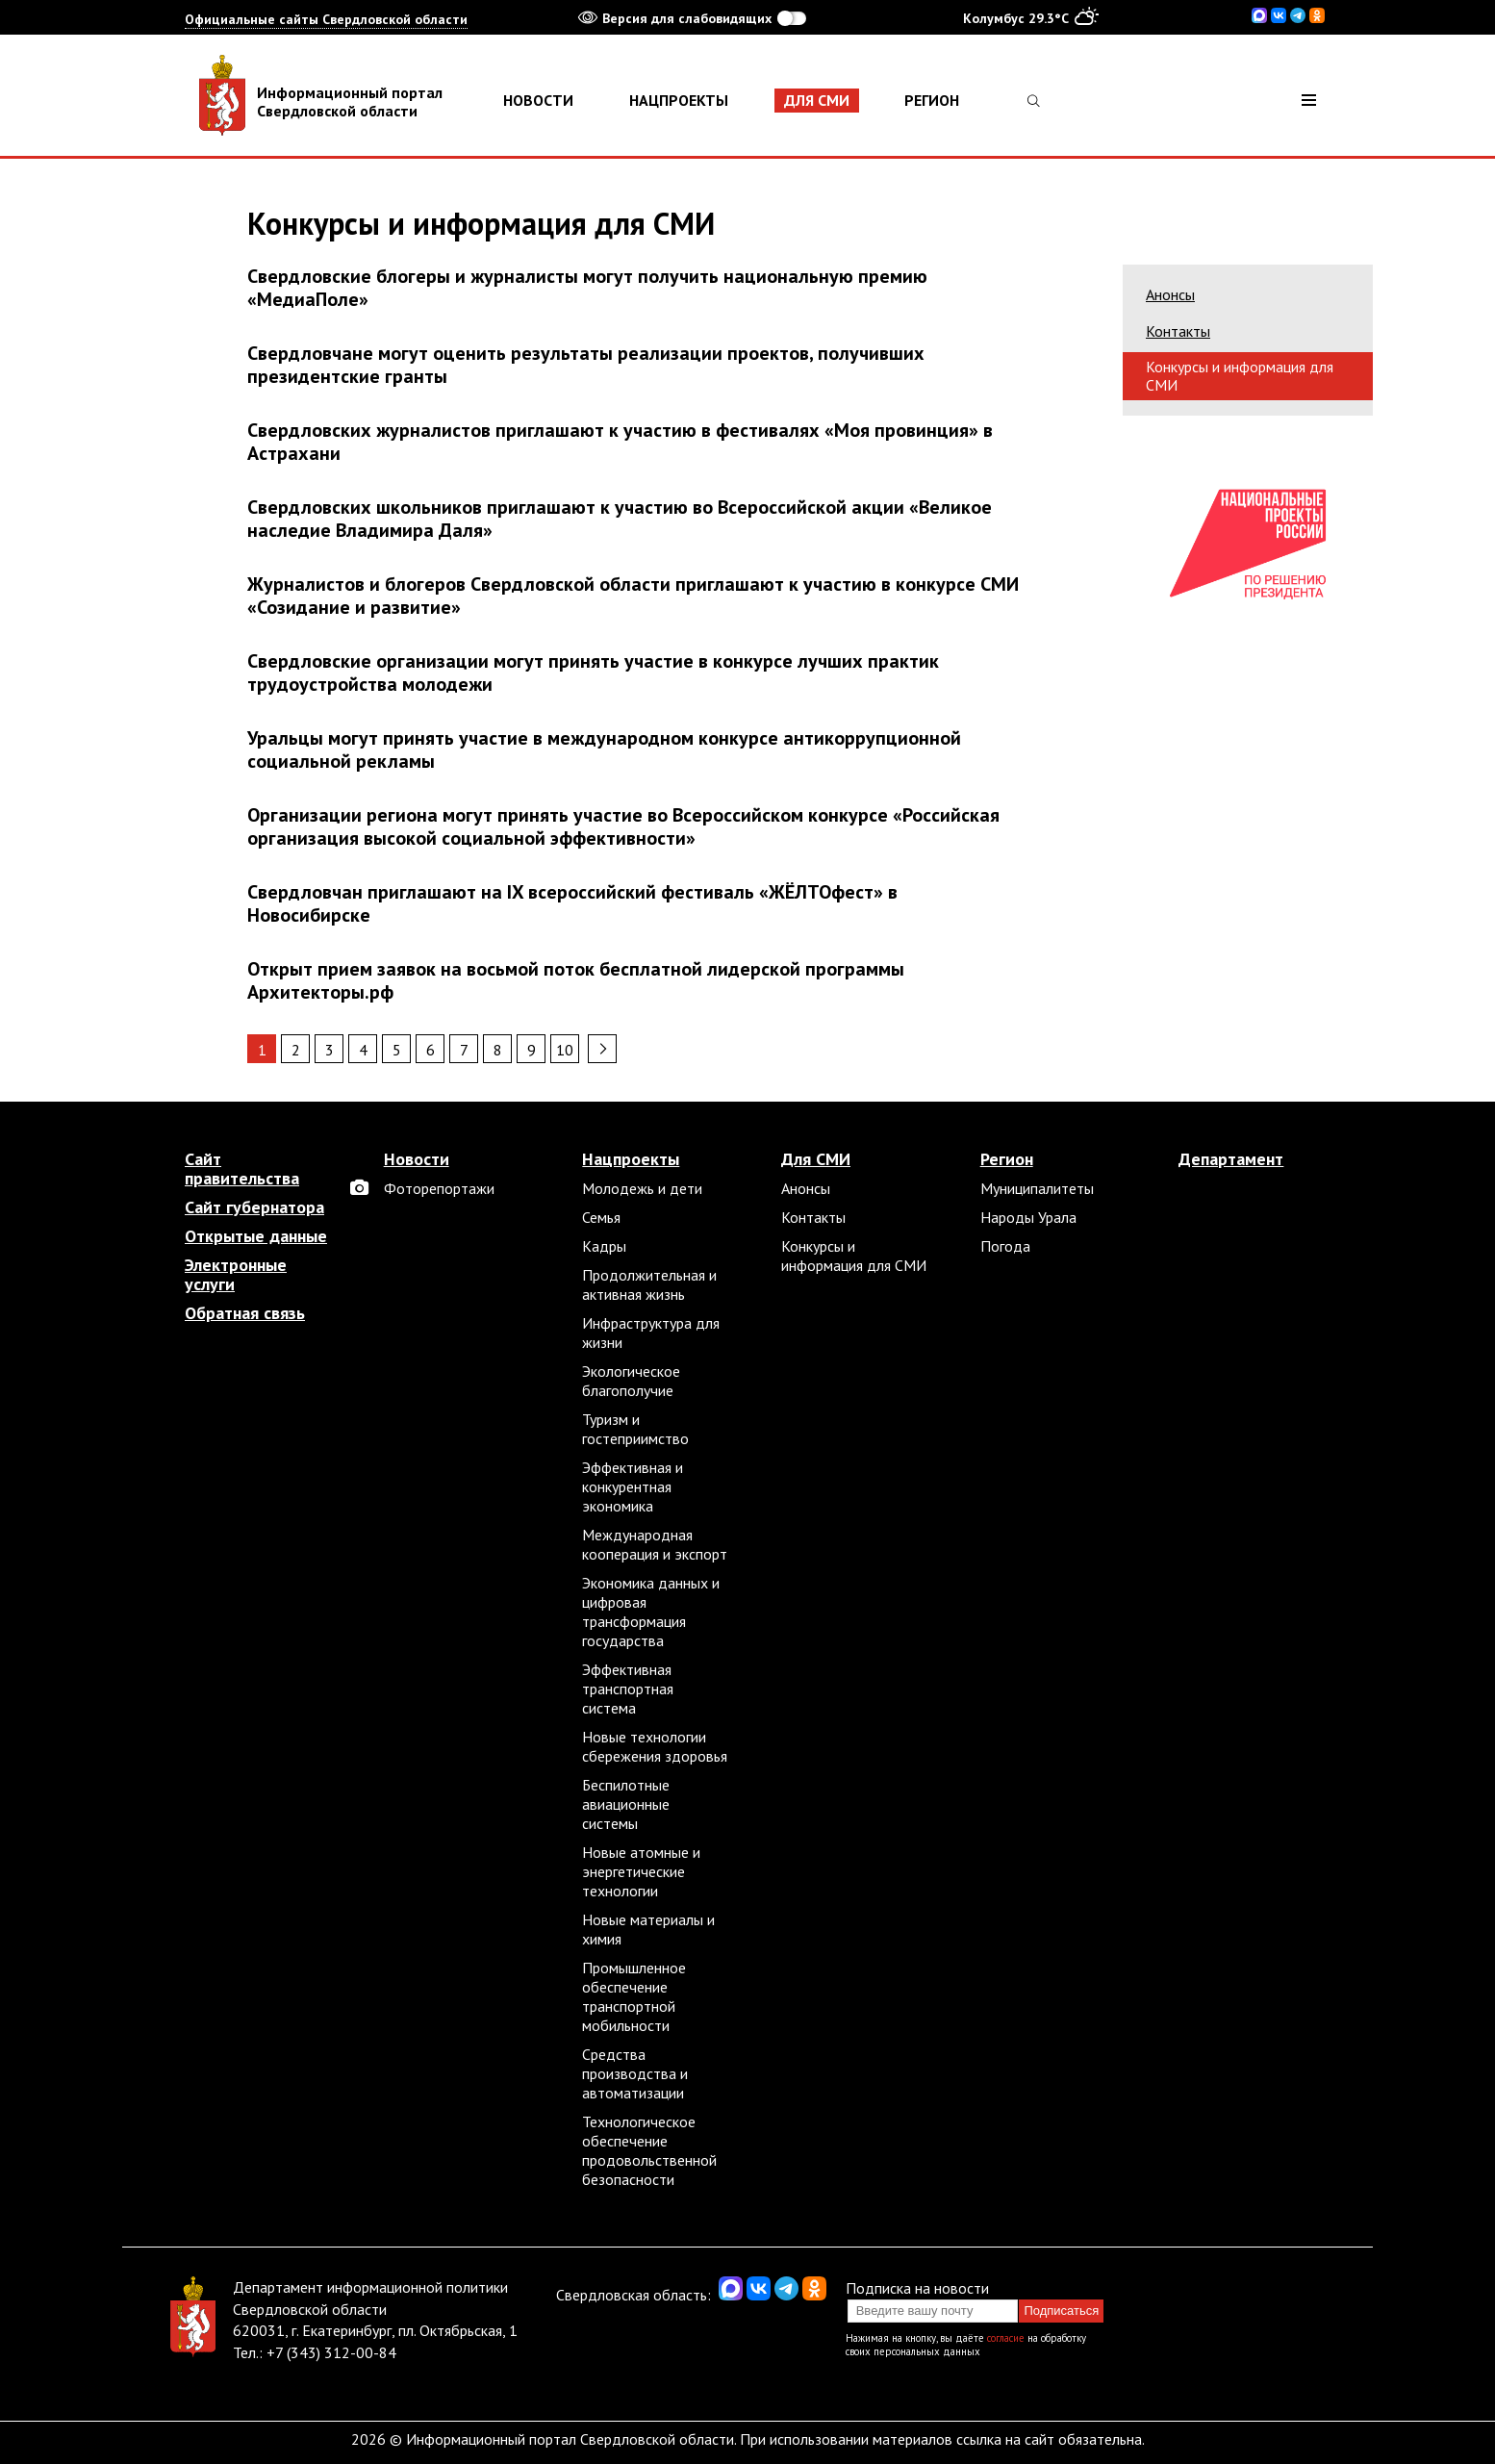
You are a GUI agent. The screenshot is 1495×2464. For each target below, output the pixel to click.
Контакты (1178, 331)
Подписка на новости (917, 2288)
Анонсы (1170, 294)
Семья (601, 1217)
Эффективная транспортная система (627, 1688)
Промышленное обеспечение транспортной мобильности (634, 1996)
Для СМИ (816, 100)
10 (564, 1049)
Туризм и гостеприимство (635, 1429)
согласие (1006, 2338)
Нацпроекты (678, 100)
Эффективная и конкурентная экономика (632, 1486)
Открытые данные (256, 1236)
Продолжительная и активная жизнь (649, 1284)
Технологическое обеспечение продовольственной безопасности (649, 2150)
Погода (1005, 1246)
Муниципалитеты (1037, 1188)
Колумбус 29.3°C (1031, 17)
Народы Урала (1028, 1217)
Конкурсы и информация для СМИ (1239, 375)
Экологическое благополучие (631, 1380)
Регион (931, 100)
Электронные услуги (236, 1275)
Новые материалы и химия (648, 1929)
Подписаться (1061, 2310)
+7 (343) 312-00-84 (331, 2352)
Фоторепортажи (439, 1188)
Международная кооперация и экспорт (654, 1544)
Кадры (604, 1246)
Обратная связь (245, 1313)
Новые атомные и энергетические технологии (641, 1871)
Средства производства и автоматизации (635, 2073)
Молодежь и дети (642, 1188)
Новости (538, 100)
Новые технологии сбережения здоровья (654, 1746)
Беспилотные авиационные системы (626, 1804)
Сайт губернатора (254, 1207)
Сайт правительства (242, 1169)
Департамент (1230, 1159)
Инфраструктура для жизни (651, 1332)
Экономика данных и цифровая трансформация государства (651, 1611)
